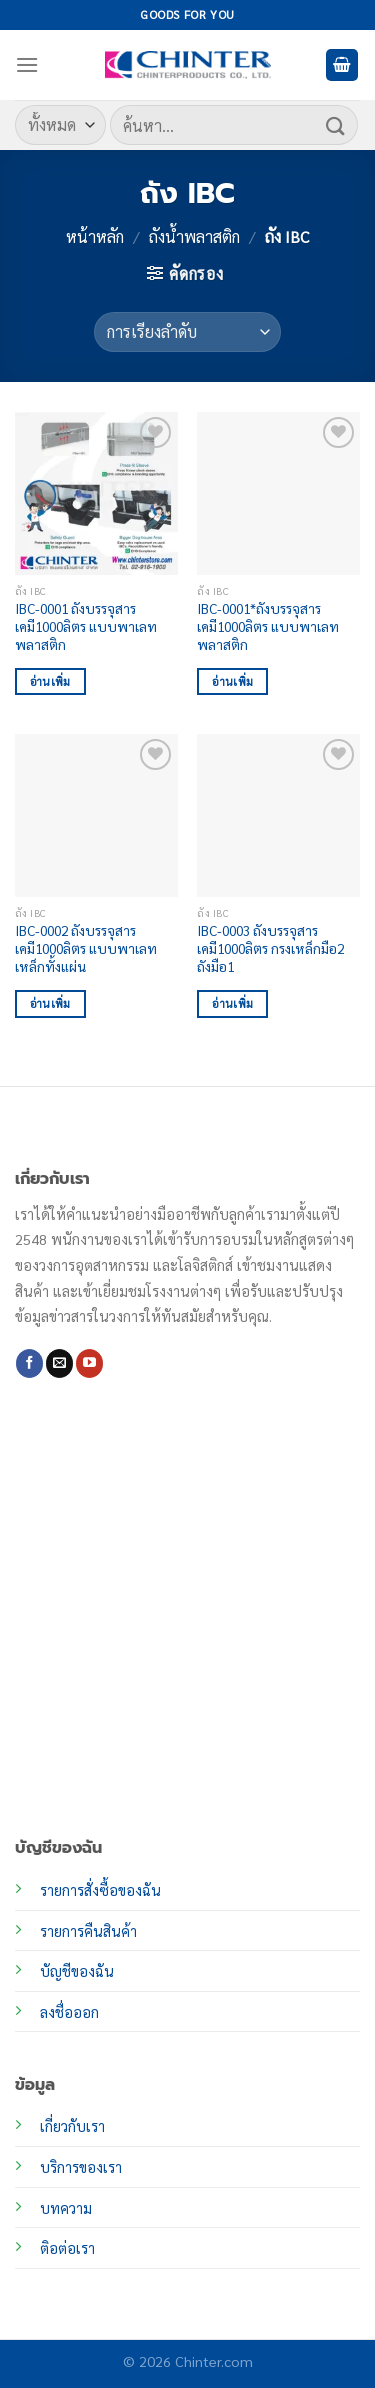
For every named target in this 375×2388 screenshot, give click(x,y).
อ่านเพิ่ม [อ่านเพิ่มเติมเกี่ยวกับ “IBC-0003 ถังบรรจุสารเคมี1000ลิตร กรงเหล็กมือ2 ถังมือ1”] (232, 1003)
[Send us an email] (59, 1363)
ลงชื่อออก (69, 2012)
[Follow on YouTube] (89, 1363)
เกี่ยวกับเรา (72, 2126)
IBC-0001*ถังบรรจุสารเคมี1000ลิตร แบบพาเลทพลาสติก (268, 626)
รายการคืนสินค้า (88, 1931)
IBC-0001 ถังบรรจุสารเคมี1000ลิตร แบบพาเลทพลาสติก (86, 626)
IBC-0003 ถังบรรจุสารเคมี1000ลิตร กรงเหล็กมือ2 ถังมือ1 (270, 948)
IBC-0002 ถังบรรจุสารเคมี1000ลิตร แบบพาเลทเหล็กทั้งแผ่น (86, 948)
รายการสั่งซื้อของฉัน (100, 1890)
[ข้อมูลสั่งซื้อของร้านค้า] (187, 332)
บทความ (66, 2208)
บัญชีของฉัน (77, 1971)
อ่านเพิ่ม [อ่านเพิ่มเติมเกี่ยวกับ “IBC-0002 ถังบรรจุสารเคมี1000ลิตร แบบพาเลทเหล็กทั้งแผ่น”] (50, 1003)
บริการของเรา (81, 2167)
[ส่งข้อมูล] (336, 124)
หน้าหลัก (95, 236)
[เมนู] (27, 64)
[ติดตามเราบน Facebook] (29, 1363)
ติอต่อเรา (67, 2248)
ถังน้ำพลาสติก (194, 236)
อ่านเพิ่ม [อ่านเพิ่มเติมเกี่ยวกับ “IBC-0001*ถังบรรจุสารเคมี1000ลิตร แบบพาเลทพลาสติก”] (232, 681)
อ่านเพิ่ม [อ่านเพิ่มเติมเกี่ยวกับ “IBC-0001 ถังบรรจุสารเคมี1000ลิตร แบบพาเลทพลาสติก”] (50, 681)
